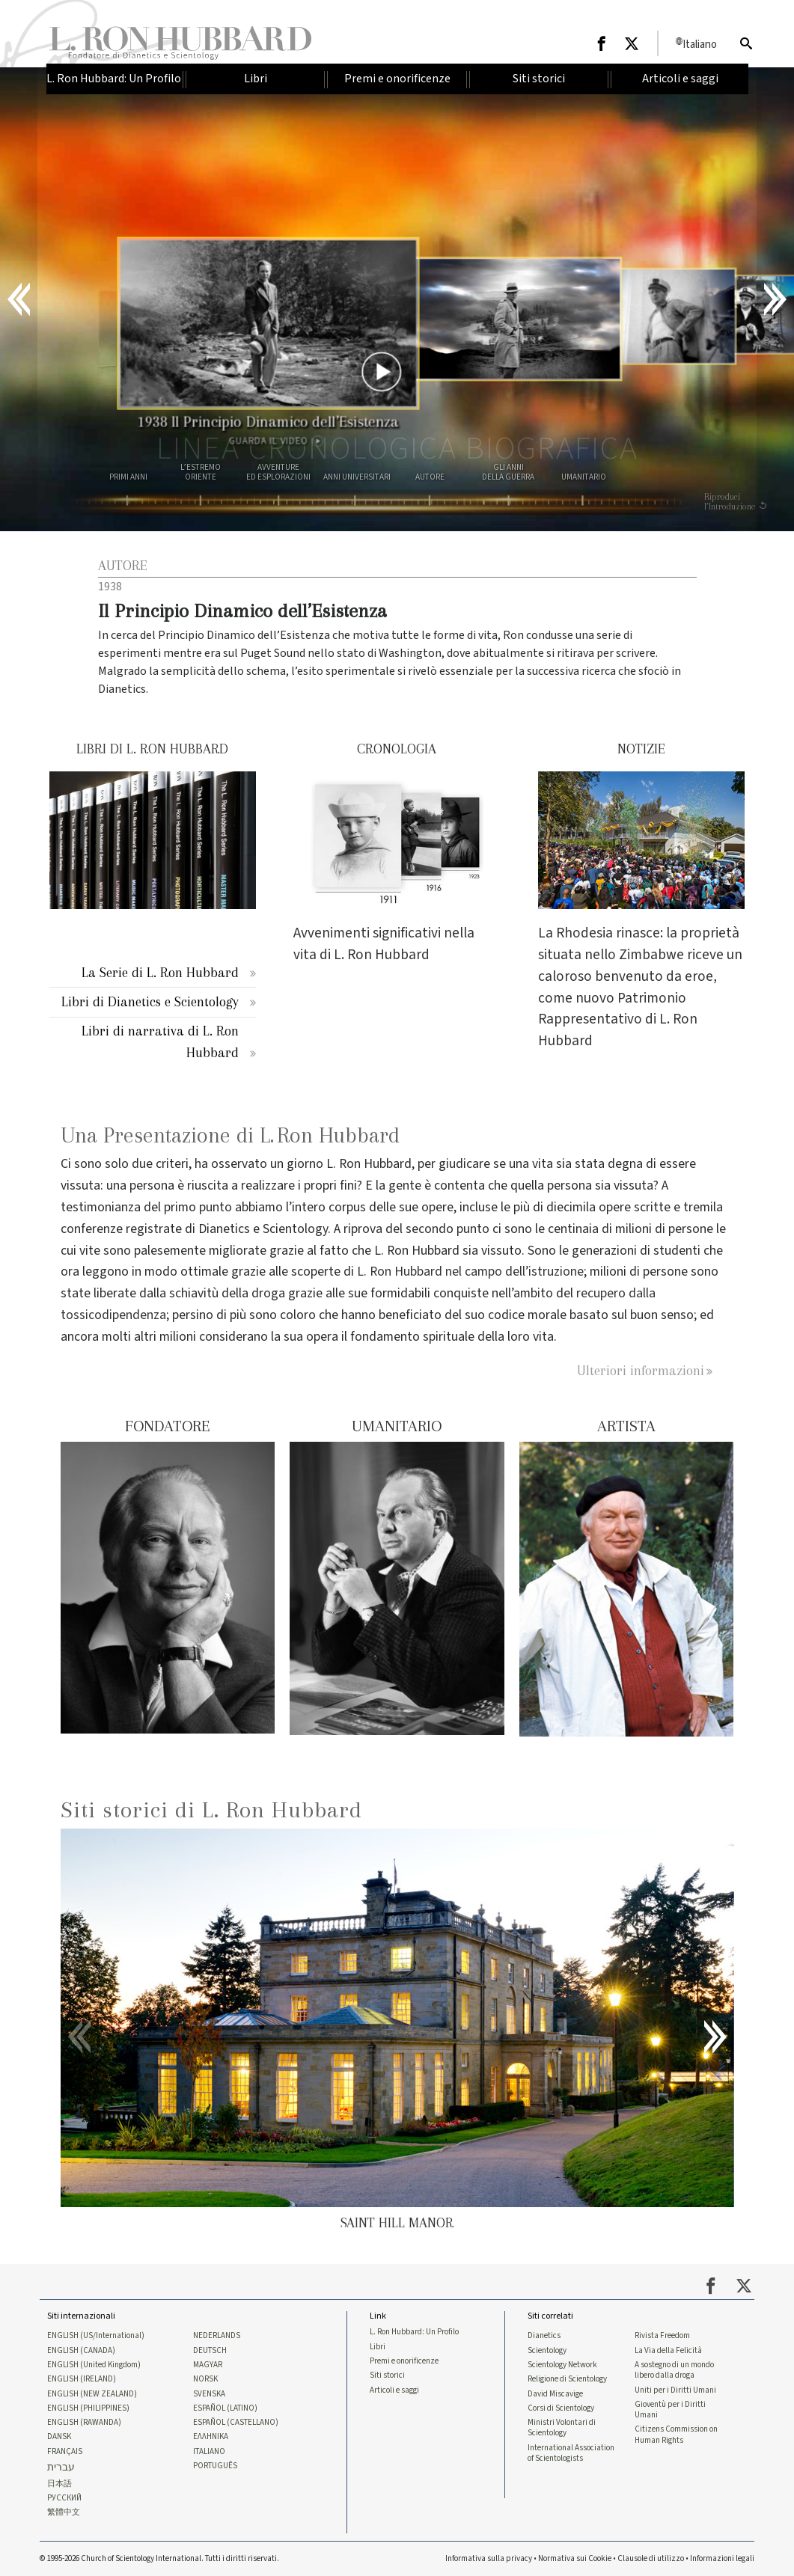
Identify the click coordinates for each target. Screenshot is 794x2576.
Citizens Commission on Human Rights (676, 2434)
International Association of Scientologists (571, 2453)
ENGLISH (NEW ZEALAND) (92, 2394)
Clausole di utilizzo (650, 2558)
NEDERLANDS (216, 2336)
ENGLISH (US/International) (95, 2336)
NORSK (205, 2379)
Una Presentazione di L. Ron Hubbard (230, 1135)
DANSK (59, 2437)
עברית (61, 2468)
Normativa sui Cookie (574, 2558)
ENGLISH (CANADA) (81, 2351)
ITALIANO (209, 2452)
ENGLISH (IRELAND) (81, 2379)
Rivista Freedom (662, 2336)
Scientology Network (562, 2365)
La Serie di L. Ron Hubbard (160, 972)
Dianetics (544, 2336)
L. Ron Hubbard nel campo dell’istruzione (470, 1271)
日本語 (59, 2484)
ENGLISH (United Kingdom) (94, 2365)
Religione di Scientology (567, 2379)
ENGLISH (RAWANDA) (84, 2422)
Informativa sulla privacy (488, 2558)
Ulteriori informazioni (640, 1370)
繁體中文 (63, 2512)
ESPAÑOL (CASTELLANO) (235, 2422)
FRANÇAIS (64, 2452)
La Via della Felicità (668, 2351)
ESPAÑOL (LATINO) (225, 2408)
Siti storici (387, 2375)
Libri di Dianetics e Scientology (150, 1001)
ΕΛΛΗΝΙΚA (210, 2437)
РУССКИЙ (64, 2498)
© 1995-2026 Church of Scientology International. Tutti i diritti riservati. (159, 2558)
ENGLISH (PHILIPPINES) (88, 2408)
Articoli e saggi (394, 2390)
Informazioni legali (722, 2558)
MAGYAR (207, 2365)
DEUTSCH (210, 2351)
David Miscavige (555, 2394)
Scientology (547, 2351)
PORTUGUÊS (215, 2466)
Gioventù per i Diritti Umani (670, 2409)
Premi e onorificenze (404, 2361)
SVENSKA (209, 2394)
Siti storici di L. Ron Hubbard (211, 1809)
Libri (377, 2347)
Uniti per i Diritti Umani (675, 2390)
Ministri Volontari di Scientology (562, 2427)
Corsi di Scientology (561, 2408)
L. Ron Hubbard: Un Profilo (414, 2332)
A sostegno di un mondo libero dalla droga (674, 2370)
